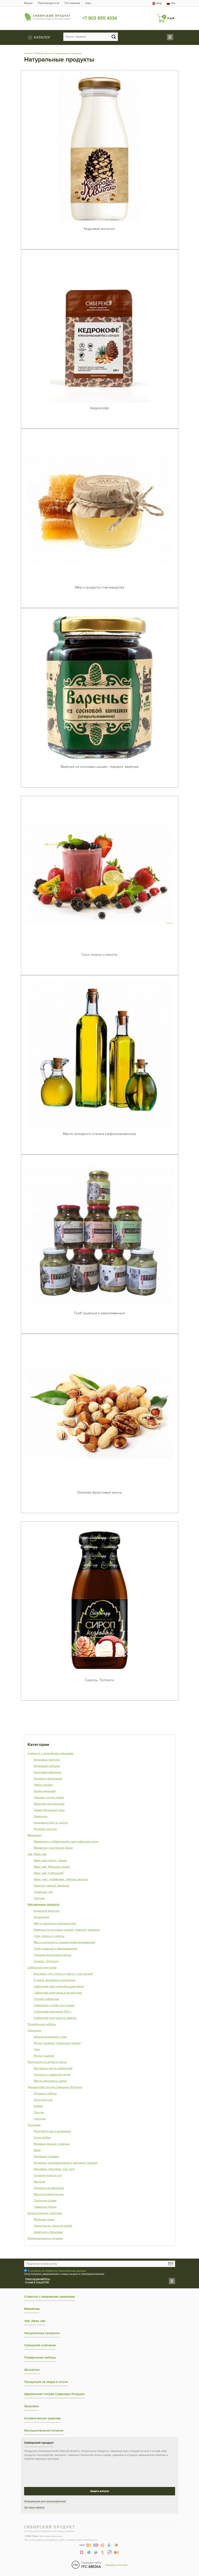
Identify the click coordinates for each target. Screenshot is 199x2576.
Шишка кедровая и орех (50, 2037)
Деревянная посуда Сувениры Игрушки (54, 2087)
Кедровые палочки (47, 1759)
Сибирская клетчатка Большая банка (59, 1986)
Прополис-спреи (45, 2200)
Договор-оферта (34, 2507)
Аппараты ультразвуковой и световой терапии (66, 2163)
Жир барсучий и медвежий (52, 2131)
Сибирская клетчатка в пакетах (55, 2018)
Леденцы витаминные (49, 2188)
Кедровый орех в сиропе (51, 1822)
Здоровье (34, 2125)
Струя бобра (42, 2137)
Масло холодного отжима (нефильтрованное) (99, 1134)
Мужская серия (44, 2219)
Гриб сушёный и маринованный (99, 1313)
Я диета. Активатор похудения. (55, 1980)
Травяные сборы (45, 2207)
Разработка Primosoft (116, 2565)
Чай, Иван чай (37, 1854)
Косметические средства (44, 2213)
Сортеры (40, 2118)
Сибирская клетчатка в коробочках (58, 1992)
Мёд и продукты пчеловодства (99, 587)
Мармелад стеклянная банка (53, 1848)
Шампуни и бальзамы (48, 2232)
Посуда (39, 2112)
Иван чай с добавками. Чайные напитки (61, 1879)
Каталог (28, 53)
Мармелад (34, 1835)
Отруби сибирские (46, 1999)
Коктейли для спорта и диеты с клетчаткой (63, 1974)
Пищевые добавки (46, 2156)
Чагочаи (39, 1898)
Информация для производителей (45, 2501)
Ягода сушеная (44, 2055)
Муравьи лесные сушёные (52, 2144)
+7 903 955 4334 (99, 18)
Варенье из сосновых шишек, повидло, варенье (100, 767)
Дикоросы (34, 2030)
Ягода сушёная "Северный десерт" (58, 2043)
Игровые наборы (45, 2093)
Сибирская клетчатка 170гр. (53, 2011)
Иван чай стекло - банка (50, 1860)
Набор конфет (43, 1785)
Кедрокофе (99, 408)
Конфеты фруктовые (48, 1778)
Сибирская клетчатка (41, 1967)
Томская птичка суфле (49, 1797)
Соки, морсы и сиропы (99, 955)
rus (171, 3)
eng (156, 3)
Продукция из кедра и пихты (47, 2062)
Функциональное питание (45, 2238)
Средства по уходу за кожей (53, 2225)
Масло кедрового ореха (50, 2081)
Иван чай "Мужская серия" (52, 1866)
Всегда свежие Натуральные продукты (59, 53)
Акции (28, 3)
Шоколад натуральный (49, 1804)
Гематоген (41, 1816)
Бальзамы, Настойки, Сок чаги (54, 2169)
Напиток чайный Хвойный (51, 1885)
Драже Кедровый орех (49, 1810)
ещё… (89, 3)
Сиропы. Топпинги (99, 1680)
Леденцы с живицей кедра (52, 2074)
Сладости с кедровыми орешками (50, 1753)
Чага (37, 2049)
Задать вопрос (99, 2491)
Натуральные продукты (43, 1904)
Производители (48, 3)
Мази (37, 2150)
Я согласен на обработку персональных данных (56, 2271)
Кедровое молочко (99, 229)
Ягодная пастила (45, 1829)
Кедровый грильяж (47, 1766)
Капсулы (39, 2181)
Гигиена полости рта (48, 2175)
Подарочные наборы (41, 2024)
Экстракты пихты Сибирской (53, 2068)
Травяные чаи (43, 1892)
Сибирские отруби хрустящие (54, 2005)
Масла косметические (49, 2194)
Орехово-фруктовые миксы (99, 1492)
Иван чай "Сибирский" (49, 1873)
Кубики (38, 2106)
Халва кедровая (45, 1791)
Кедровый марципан (48, 1772)
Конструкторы (43, 2100)
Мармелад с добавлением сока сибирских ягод (66, 1841)
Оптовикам (72, 3)
